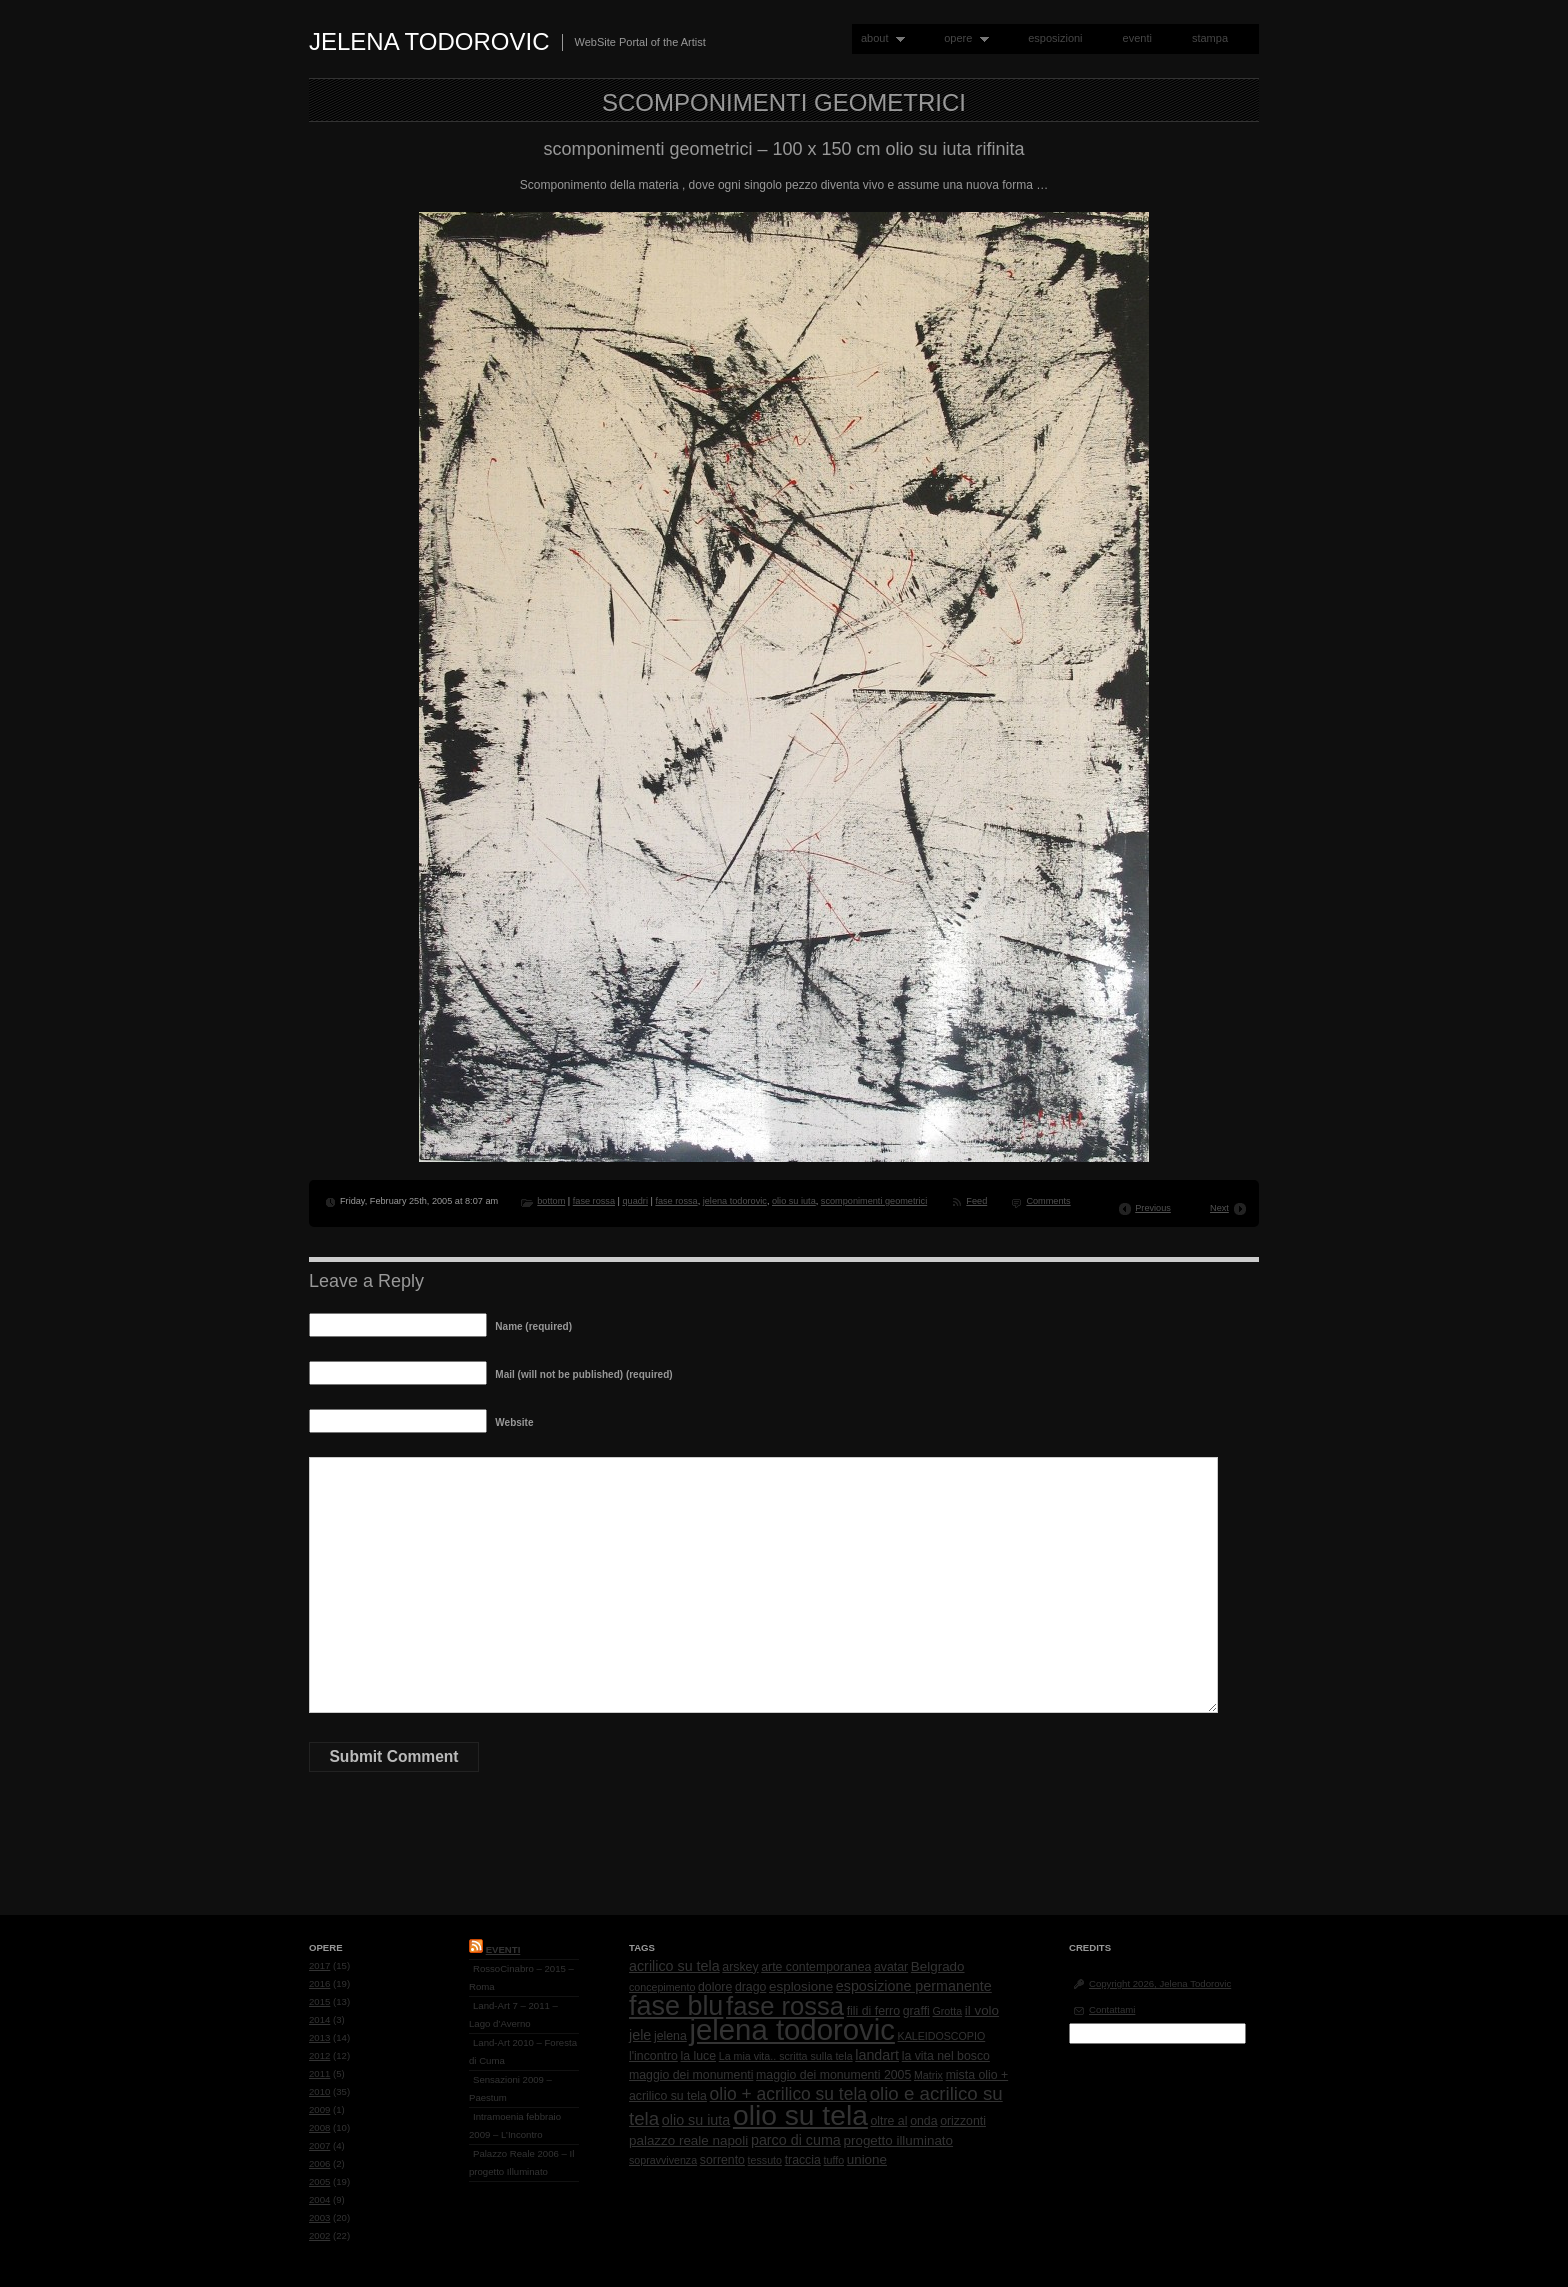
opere (962, 38)
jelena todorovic (735, 1201)
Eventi (503, 1949)
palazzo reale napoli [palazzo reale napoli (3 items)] (688, 2140)
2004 (319, 2199)
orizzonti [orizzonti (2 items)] (963, 2121)
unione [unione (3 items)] (867, 2159)
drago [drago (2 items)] (750, 1987)
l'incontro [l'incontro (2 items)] (653, 2056)
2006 (319, 2163)
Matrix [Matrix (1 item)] (928, 2075)
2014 (319, 2019)
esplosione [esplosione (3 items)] (801, 1986)
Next (1219, 1208)
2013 (319, 2037)
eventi (1137, 38)
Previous (1153, 1208)
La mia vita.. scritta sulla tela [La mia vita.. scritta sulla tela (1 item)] (786, 2056)
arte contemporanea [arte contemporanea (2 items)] (816, 1967)
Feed (976, 1201)
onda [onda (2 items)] (923, 2121)
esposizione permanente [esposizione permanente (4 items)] (914, 1986)
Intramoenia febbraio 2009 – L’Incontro (515, 2125)
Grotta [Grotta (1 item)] (947, 2011)
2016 (319, 1983)
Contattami (1112, 2009)
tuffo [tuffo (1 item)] (834, 2160)
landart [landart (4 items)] (877, 2055)
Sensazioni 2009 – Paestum (510, 2088)
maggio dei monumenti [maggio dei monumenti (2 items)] (691, 2075)
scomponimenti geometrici (874, 1201)
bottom (551, 1201)
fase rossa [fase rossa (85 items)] (785, 2006)
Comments (1048, 1201)
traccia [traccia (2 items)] (803, 2160)
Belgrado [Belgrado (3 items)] (938, 1966)
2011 (319, 2073)
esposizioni (1055, 38)
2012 (319, 2055)
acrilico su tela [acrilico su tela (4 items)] (674, 1966)
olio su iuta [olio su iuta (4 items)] (696, 2120)
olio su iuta (794, 1201)
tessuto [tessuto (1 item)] (765, 2160)
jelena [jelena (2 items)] (670, 2036)
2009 (319, 2109)
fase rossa (594, 1201)
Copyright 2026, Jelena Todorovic (1160, 1983)
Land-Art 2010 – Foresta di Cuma (523, 2051)
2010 (319, 2091)
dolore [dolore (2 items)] (715, 1987)
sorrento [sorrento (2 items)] (722, 2160)
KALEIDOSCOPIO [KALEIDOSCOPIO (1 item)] (942, 2036)
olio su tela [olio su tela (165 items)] (800, 2115)
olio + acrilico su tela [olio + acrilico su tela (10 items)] (788, 2094)
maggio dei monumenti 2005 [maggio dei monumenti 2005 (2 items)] (833, 2075)
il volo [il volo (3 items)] (982, 2010)
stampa (1210, 38)
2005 (319, 2181)
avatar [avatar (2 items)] (891, 1967)
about (878, 38)
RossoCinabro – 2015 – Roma (521, 1977)
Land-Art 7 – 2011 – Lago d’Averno (513, 2014)
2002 (319, 2235)
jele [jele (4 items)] (640, 2035)
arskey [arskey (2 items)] (740, 1967)
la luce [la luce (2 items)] (699, 2056)
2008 (319, 2127)
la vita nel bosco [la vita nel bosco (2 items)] (946, 2056)
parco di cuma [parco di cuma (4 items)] (796, 2140)
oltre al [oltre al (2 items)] (889, 2121)
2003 (319, 2217)
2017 (319, 1965)
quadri (634, 1201)
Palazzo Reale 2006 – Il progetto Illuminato (521, 2162)
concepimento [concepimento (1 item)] (662, 1987)
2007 (319, 2145)
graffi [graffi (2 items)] (916, 2011)
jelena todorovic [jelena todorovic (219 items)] (791, 2029)
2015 (319, 2001)
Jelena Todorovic (429, 41)
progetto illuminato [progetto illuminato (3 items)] (899, 2140)
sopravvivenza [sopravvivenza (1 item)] (663, 2160)
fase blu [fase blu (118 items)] (676, 2006)
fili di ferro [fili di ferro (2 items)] (873, 2011)
